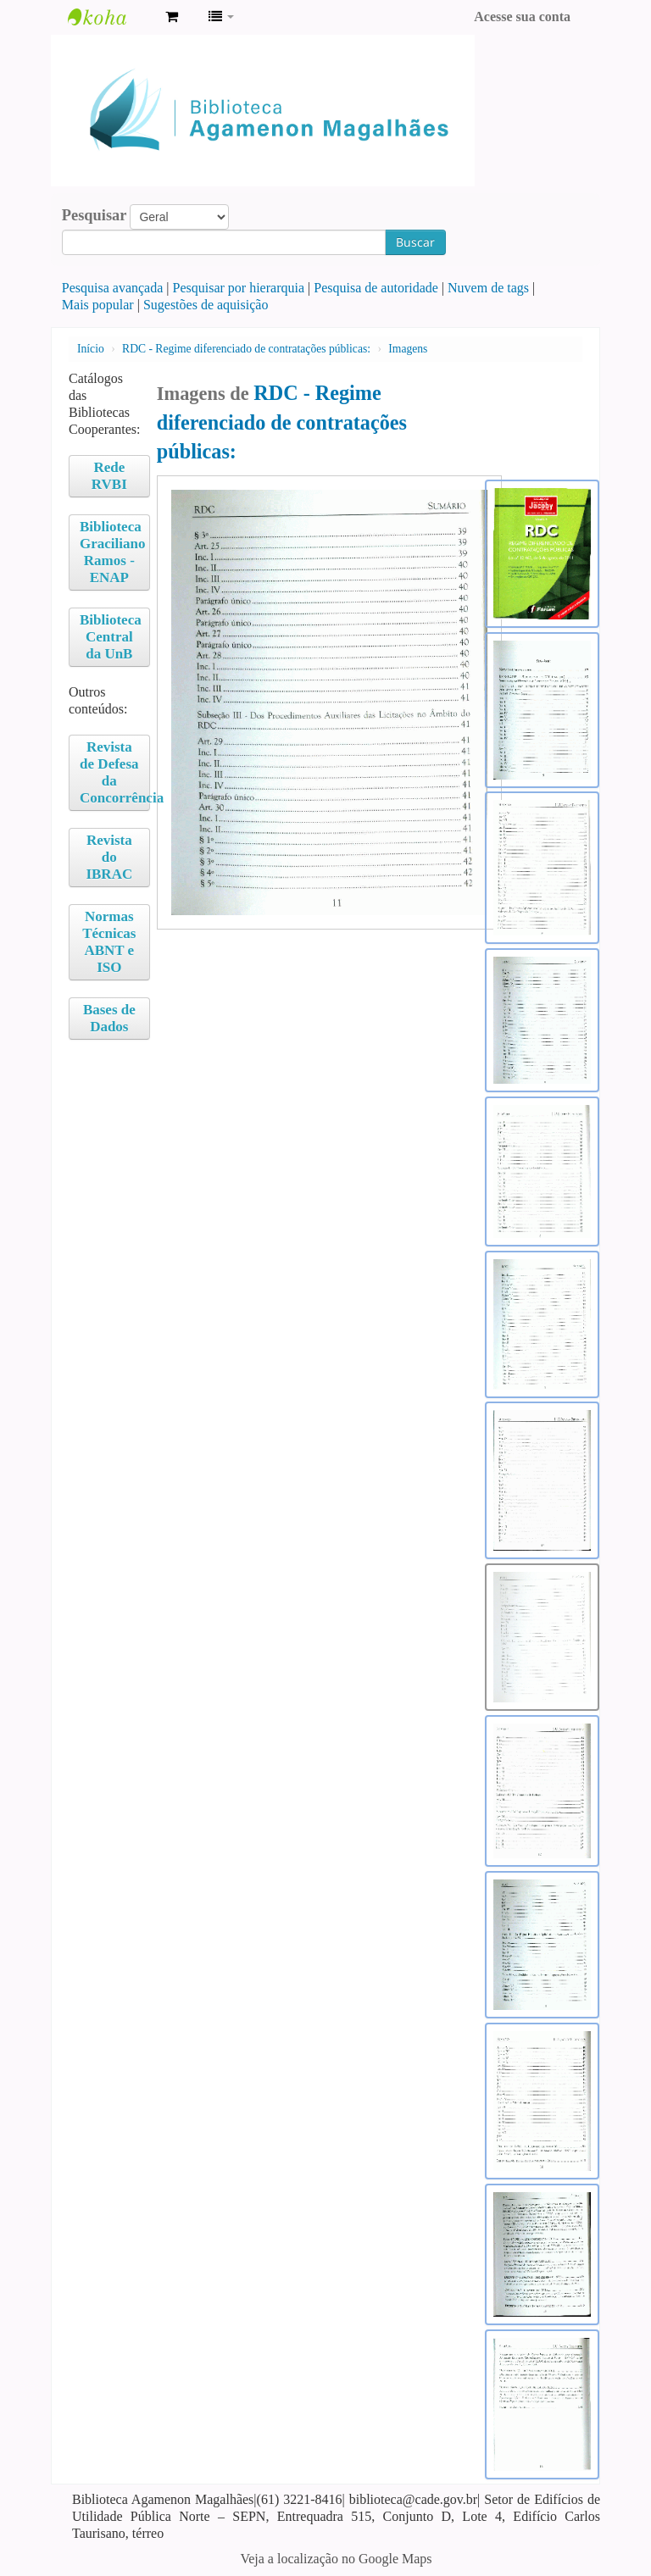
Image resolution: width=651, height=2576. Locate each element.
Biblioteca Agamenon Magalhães (110, 17)
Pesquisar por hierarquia (239, 287)
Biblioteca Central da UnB (111, 637)
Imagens (407, 348)
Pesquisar (94, 215)
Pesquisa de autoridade (376, 287)
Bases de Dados (109, 1018)
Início (90, 348)
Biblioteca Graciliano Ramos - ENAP (112, 552)
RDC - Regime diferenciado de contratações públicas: (246, 348)
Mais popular (98, 304)
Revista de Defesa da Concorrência (115, 772)
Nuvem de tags (488, 287)
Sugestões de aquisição (206, 304)
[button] (172, 17)
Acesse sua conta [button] (522, 16)
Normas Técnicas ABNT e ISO (109, 941)
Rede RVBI (109, 475)
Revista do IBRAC (109, 857)
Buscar (415, 242)
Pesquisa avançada (113, 287)
